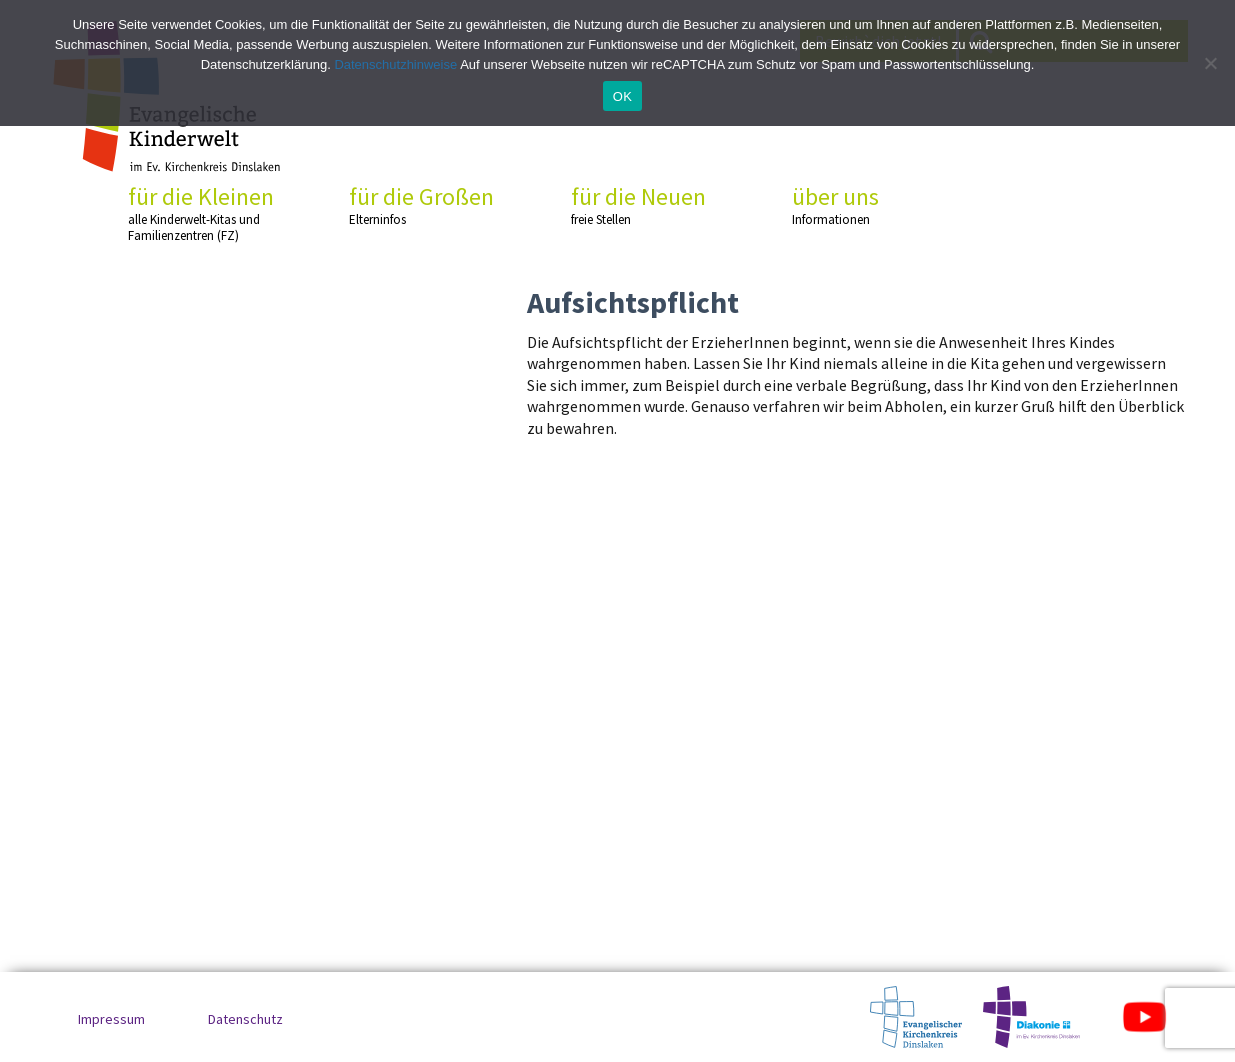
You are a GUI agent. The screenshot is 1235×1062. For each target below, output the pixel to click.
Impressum (111, 1019)
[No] (1210, 63)
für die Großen (424, 205)
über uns (867, 205)
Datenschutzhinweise (395, 64)
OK (622, 96)
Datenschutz (245, 1019)
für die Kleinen (203, 213)
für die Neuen (646, 205)
